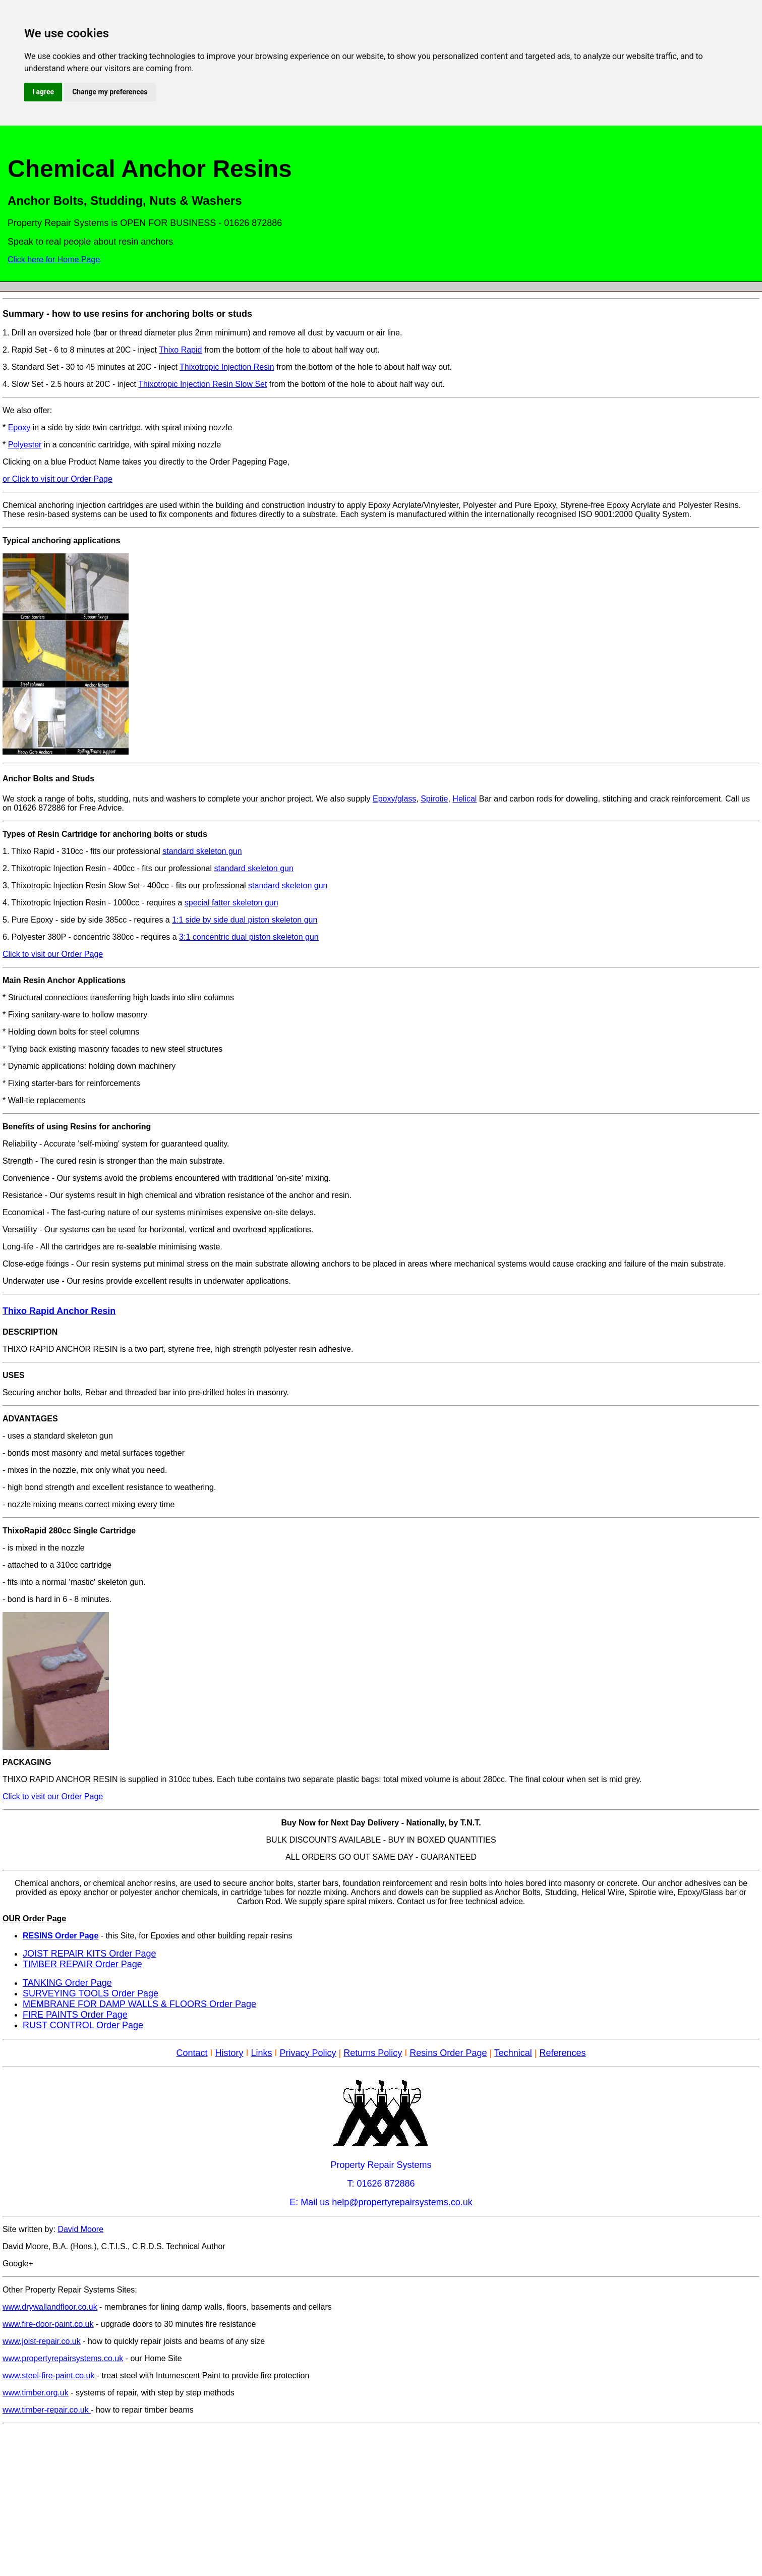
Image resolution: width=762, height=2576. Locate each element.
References (563, 2053)
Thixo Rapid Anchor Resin (59, 1311)
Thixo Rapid (180, 350)
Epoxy (19, 427)
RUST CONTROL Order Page (83, 2025)
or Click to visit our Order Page (57, 479)
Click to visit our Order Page (53, 954)
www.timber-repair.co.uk (47, 2410)
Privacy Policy (308, 2053)
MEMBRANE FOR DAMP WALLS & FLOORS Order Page (139, 2004)
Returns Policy (372, 2053)
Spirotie (434, 798)
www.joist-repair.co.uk (42, 2341)
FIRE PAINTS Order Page (75, 2015)
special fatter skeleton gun (231, 902)
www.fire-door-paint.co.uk (48, 2324)
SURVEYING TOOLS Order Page (90, 1993)
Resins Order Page (448, 2053)
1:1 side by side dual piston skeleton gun (244, 919)
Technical (513, 2053)
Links (261, 2053)
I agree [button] (43, 92)
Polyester (25, 444)
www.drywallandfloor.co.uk (50, 2307)
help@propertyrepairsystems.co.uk (402, 2202)
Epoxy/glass (394, 798)
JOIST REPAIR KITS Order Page (89, 1954)
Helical (464, 798)
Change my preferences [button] (109, 92)
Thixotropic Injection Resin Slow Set (202, 384)
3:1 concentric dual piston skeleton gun (249, 937)
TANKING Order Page (67, 1983)
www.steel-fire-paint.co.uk (48, 2375)
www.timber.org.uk (36, 2392)
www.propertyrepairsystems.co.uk (63, 2358)
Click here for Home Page (54, 259)
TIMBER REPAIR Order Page (82, 1964)
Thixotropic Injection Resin (227, 367)
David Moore (80, 2229)
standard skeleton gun (202, 851)
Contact (191, 2053)
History (229, 2053)
